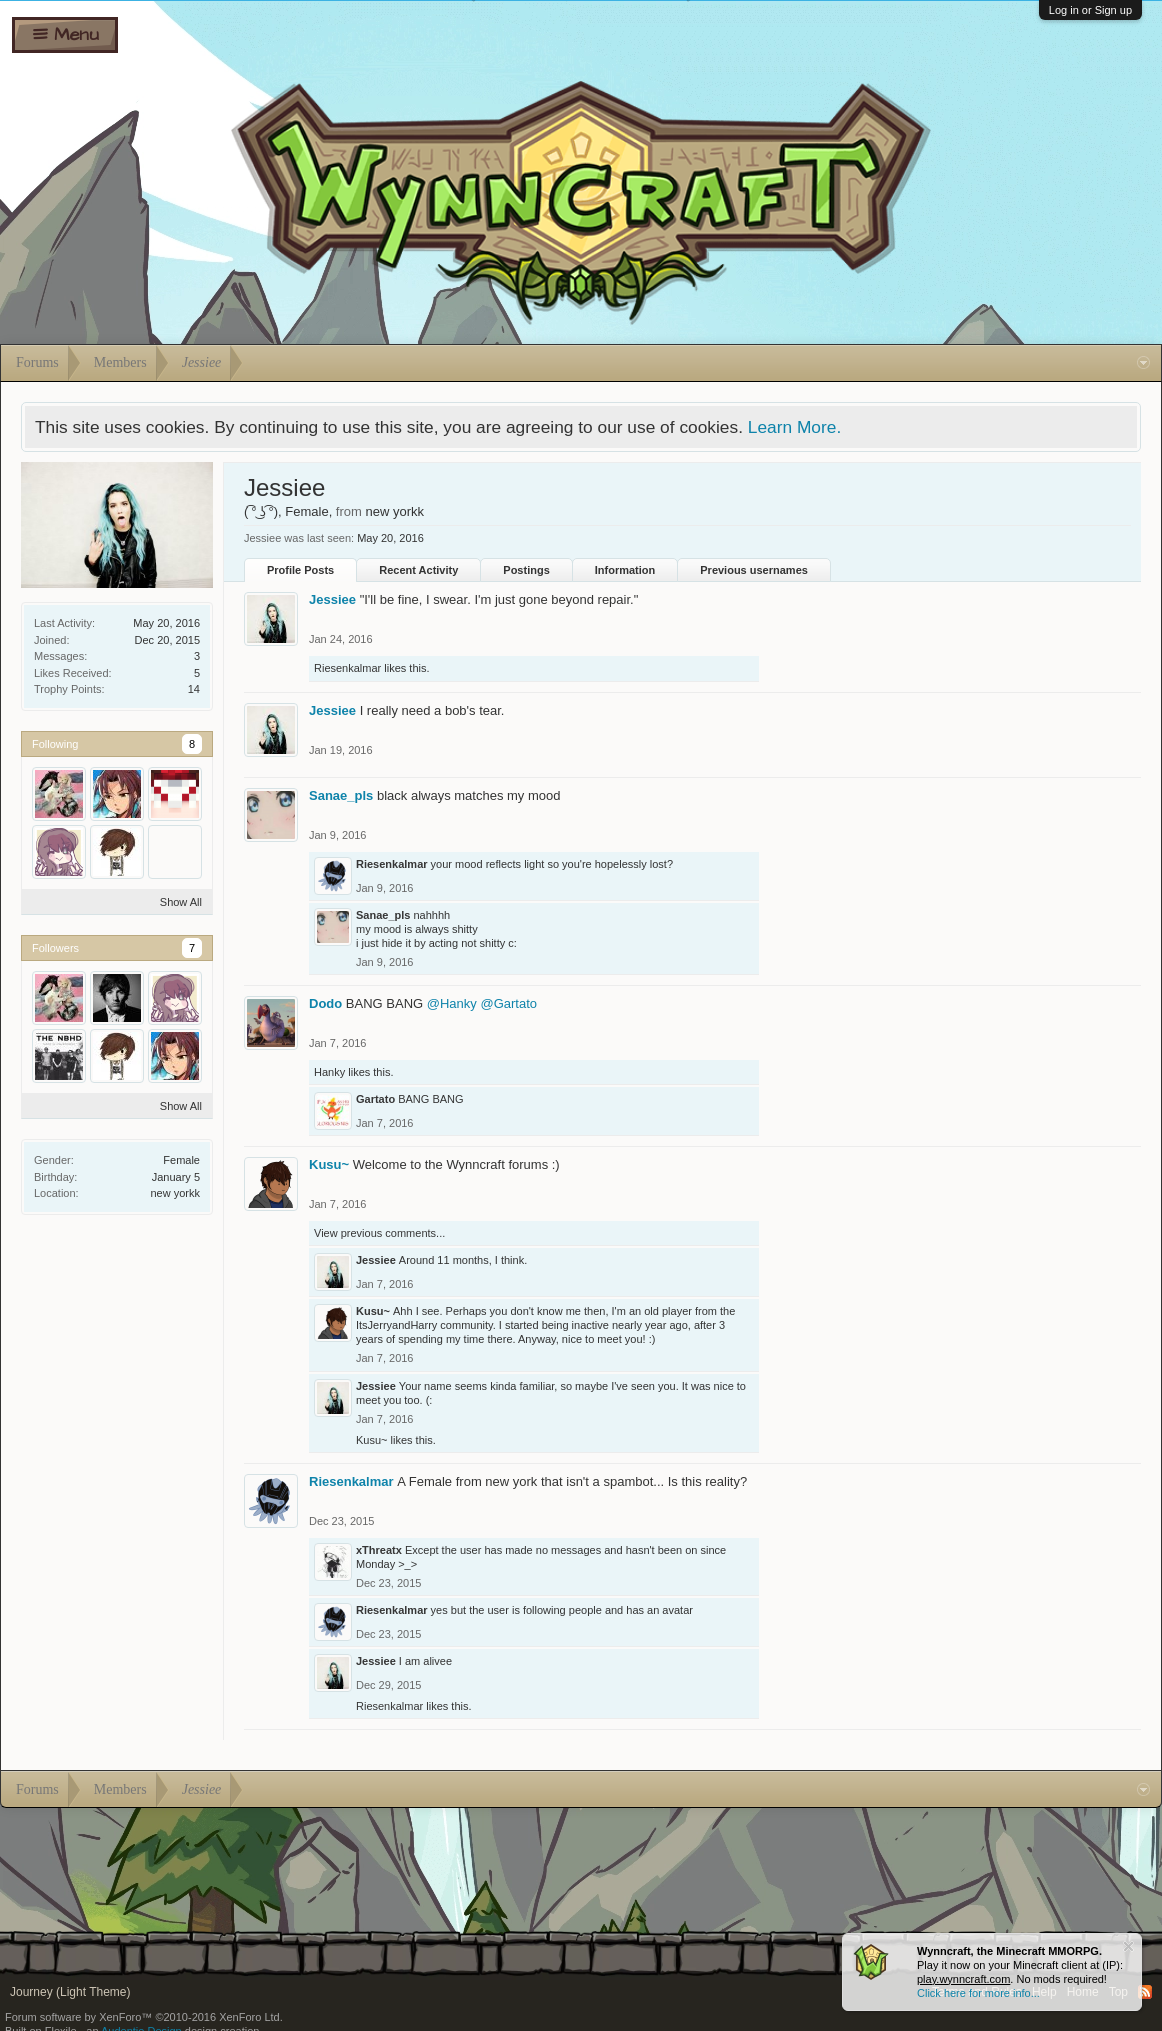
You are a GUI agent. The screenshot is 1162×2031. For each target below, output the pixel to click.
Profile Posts (300, 570)
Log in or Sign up (1090, 10)
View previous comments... (379, 1233)
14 (194, 689)
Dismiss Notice (1128, 1946)
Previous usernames (754, 570)
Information (625, 570)
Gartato (375, 1099)
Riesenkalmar (347, 668)
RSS (1145, 1992)
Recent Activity (418, 570)
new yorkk (175, 1193)
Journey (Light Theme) (70, 1992)
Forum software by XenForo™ (144, 2017)
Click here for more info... (978, 1993)
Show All (181, 902)
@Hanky (452, 1003)
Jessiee (332, 599)
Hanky (329, 1072)
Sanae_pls (341, 795)
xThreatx (379, 1550)
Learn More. (794, 427)
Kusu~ (329, 1164)
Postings (526, 570)
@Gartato (508, 1003)
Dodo (325, 1003)
